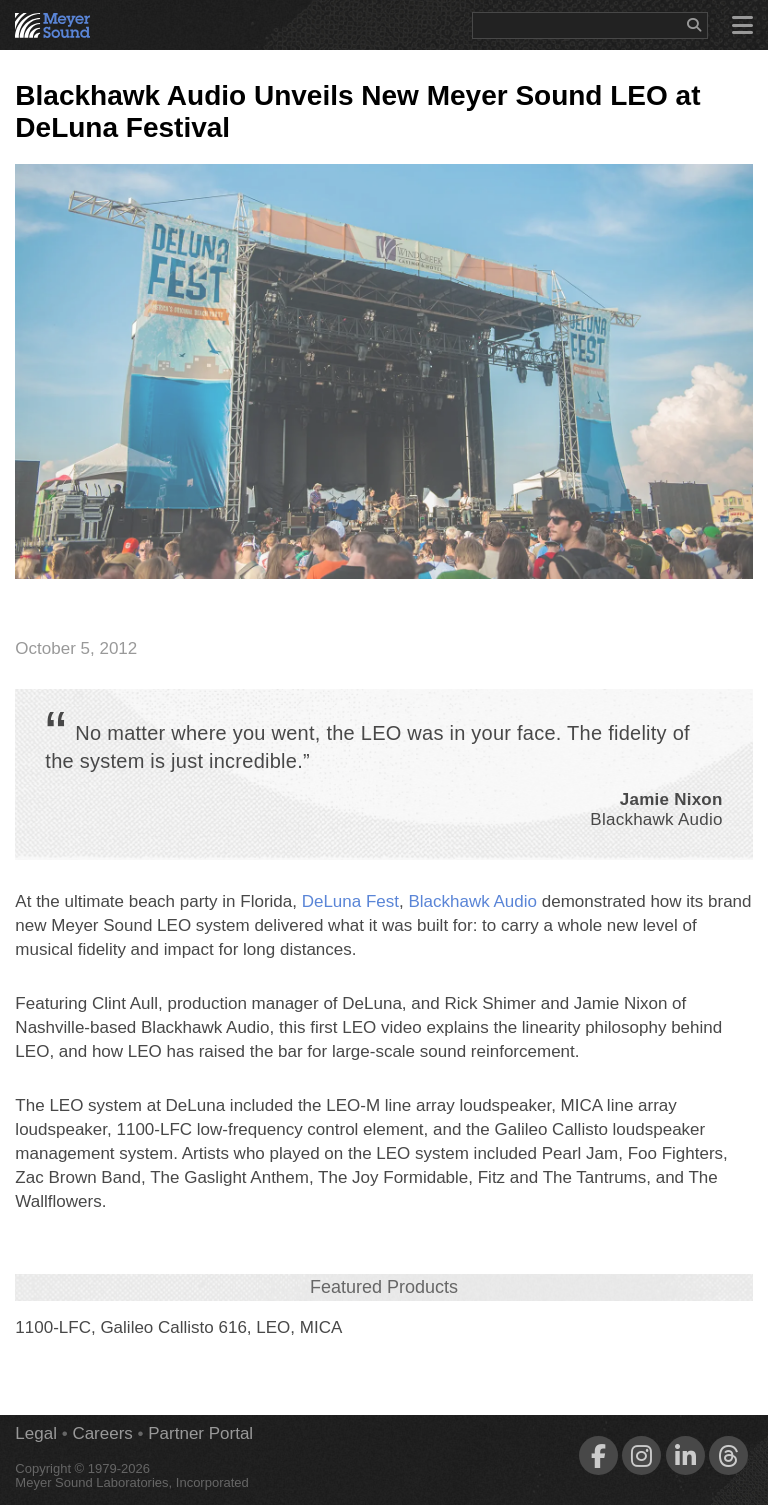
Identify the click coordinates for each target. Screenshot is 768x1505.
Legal (36, 1433)
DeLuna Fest (350, 901)
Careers (102, 1433)
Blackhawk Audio (472, 901)
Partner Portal (200, 1433)
